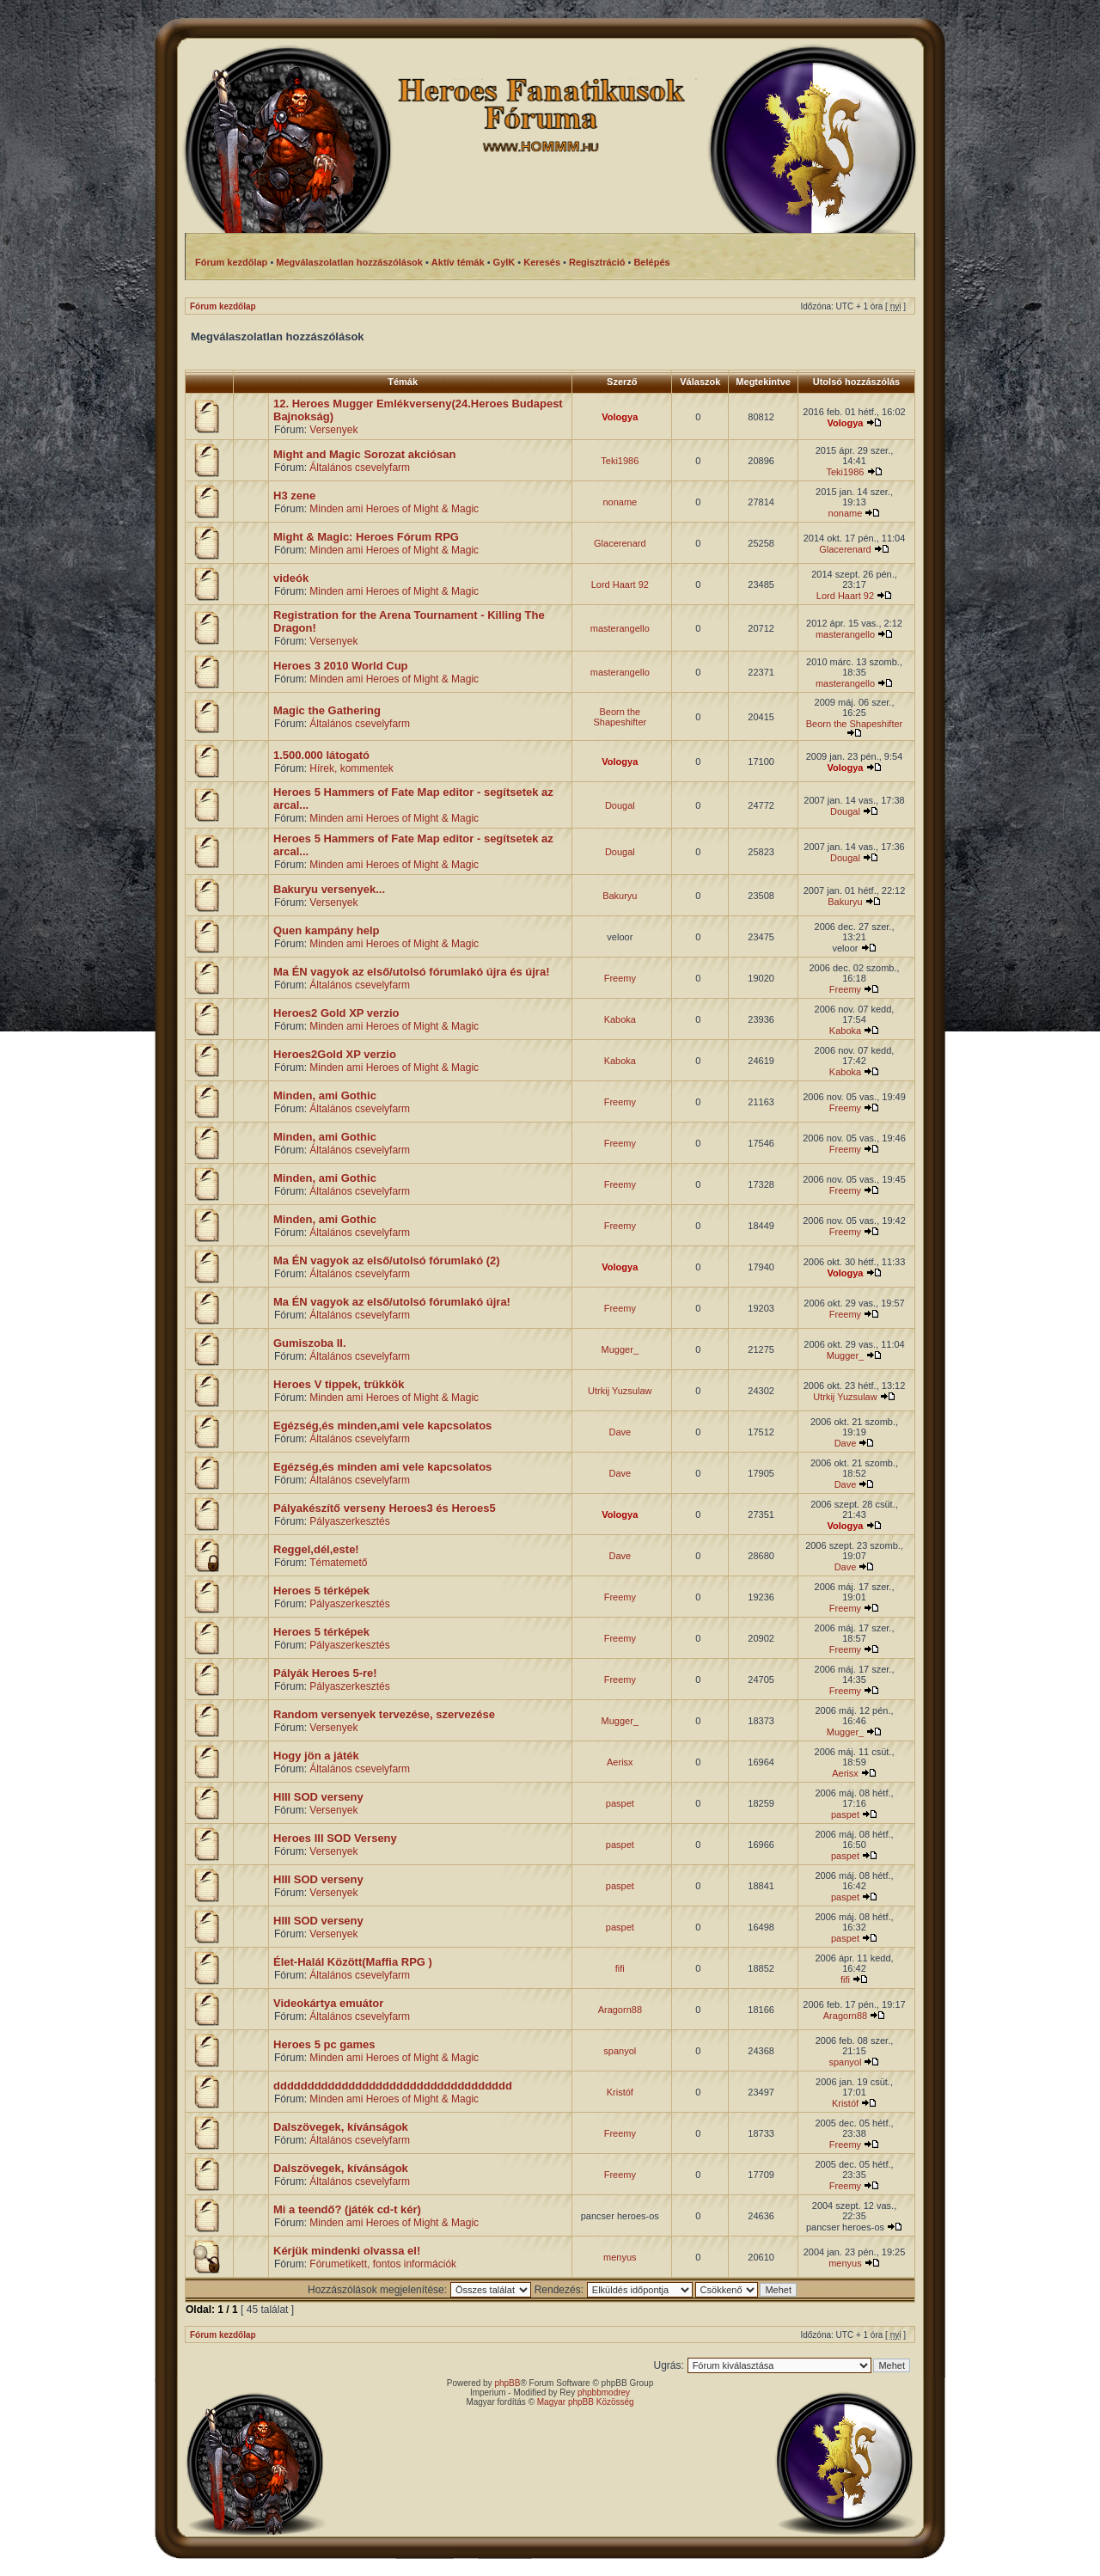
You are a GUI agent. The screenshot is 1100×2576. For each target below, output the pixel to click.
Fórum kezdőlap (223, 306)
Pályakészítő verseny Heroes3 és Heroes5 (384, 1508)
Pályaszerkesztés (349, 1521)
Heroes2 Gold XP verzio (336, 1013)
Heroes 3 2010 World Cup (340, 665)
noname (619, 502)
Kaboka (620, 1019)
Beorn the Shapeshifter (619, 717)
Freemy (620, 978)
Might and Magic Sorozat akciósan (364, 454)
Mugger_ (620, 1349)
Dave (619, 1432)
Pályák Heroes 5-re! (325, 1673)
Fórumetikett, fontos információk (382, 2264)
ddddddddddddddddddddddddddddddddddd (392, 2085)
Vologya (620, 417)
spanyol (619, 2051)
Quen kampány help (326, 930)
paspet (620, 1803)
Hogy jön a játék (316, 1755)
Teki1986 (620, 461)
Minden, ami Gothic (324, 1095)
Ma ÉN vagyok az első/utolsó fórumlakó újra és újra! (411, 971)
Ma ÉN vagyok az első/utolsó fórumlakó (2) (386, 1260)
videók (291, 578)
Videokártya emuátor (328, 2003)
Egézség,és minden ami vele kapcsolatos (382, 1466)
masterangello (620, 628)
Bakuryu (619, 895)
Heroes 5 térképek (321, 1590)
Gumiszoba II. (309, 1343)
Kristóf (620, 2092)
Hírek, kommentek (351, 768)
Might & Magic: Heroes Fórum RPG (366, 536)
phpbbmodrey (604, 2392)
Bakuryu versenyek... (329, 889)
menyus (620, 2257)
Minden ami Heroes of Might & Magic (394, 509)
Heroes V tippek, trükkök (338, 1384)
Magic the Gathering (327, 710)
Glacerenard (620, 543)
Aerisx (620, 1762)
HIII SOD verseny (318, 1796)
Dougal (620, 805)
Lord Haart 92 (620, 584)
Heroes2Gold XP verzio (334, 1054)
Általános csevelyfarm (359, 468)
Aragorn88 (620, 2009)
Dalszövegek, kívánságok (340, 2126)
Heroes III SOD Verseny (335, 1838)
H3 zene (294, 495)
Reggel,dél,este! (316, 1549)
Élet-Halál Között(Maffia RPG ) (352, 1961)
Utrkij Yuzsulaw (619, 1391)
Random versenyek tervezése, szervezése (384, 1714)
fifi (620, 1968)
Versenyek (333, 430)
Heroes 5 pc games (324, 2044)
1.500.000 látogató (321, 755)
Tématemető (338, 1563)
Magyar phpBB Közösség (585, 2402)
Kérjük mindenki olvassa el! (346, 2250)
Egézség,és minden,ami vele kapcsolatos (382, 1425)
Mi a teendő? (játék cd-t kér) (347, 2209)
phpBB (507, 2383)
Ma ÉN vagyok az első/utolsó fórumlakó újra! (391, 1301)
